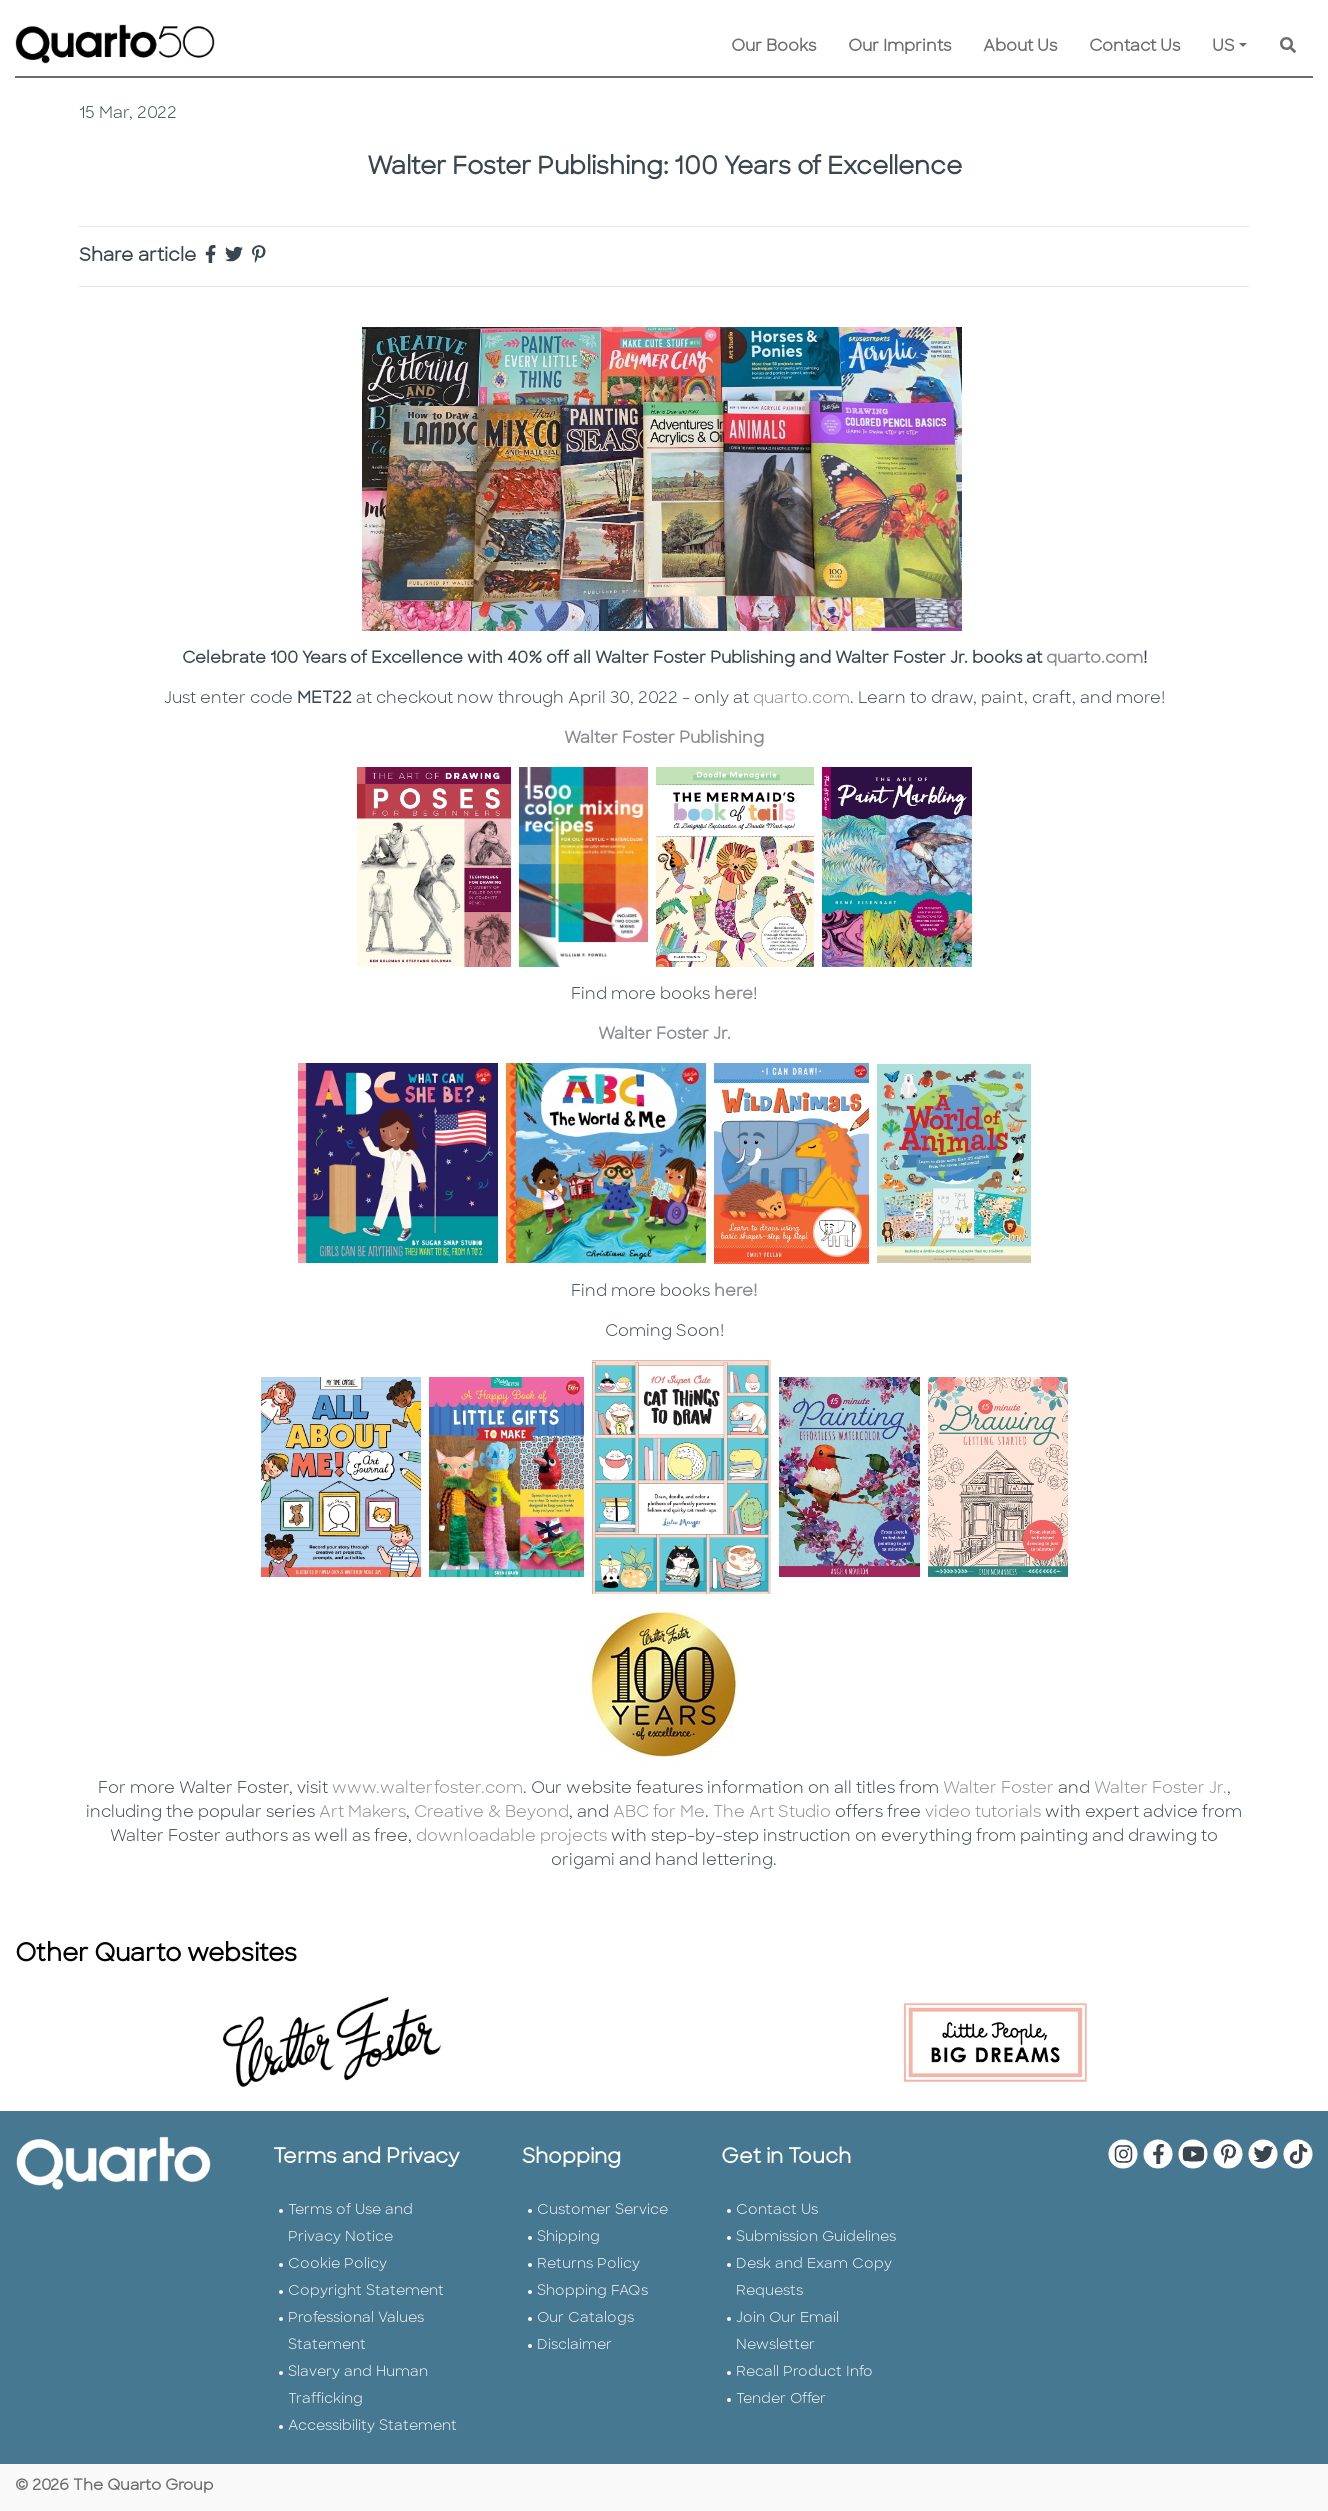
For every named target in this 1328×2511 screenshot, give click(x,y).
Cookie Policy (337, 2264)
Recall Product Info (804, 2372)
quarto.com (1094, 659)
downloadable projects (509, 1837)
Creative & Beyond (491, 1813)
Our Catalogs (585, 2318)
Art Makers (362, 1813)
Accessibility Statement (372, 2426)
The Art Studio (772, 1813)
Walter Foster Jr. (664, 1035)
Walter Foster (998, 1789)
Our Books (773, 47)
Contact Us (1134, 47)
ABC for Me (657, 1813)
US (1223, 47)
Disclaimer (574, 2345)
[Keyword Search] (1288, 47)
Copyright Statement (366, 2291)
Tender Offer (781, 2399)
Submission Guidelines (816, 2237)
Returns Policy (588, 2264)
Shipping (568, 2237)
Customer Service (602, 2210)
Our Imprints (899, 47)
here (733, 995)
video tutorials (983, 1813)
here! (735, 1292)
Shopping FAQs (592, 2291)
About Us (1020, 47)
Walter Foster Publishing (664, 739)
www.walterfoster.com (427, 1789)
